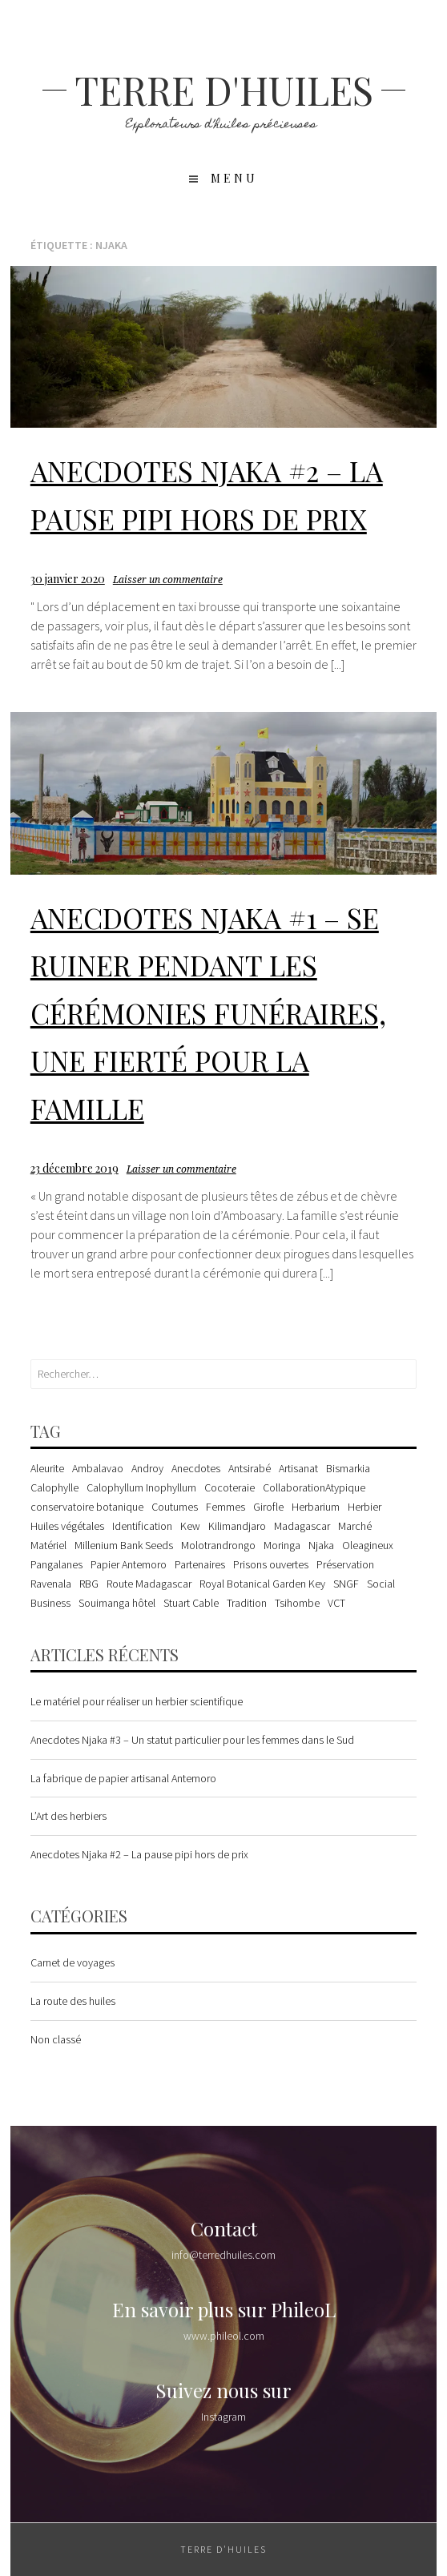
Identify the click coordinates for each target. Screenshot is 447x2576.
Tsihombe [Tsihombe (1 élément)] (297, 1603)
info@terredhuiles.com (223, 2255)
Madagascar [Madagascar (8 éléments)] (302, 1526)
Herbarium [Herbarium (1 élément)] (316, 1506)
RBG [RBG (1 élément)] (89, 1583)
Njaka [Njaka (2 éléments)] (321, 1545)
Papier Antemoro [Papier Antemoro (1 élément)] (129, 1564)
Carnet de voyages (72, 1962)
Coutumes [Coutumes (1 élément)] (174, 1506)
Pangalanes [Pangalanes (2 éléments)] (56, 1564)
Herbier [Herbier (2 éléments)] (364, 1506)
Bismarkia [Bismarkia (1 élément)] (348, 1468)
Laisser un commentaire (168, 580)
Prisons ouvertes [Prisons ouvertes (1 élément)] (270, 1564)
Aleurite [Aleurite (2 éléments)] (47, 1468)
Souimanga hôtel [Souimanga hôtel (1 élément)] (117, 1603)
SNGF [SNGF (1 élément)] (346, 1583)
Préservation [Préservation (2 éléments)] (345, 1564)
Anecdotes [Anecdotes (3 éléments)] (195, 1468)
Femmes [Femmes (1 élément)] (225, 1506)
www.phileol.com (223, 2335)
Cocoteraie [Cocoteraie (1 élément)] (229, 1487)
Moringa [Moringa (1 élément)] (282, 1545)
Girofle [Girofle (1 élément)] (268, 1506)
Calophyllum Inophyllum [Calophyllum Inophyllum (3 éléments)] (141, 1487)
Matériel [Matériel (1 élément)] (48, 1545)
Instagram (223, 2416)
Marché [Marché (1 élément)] (355, 1526)
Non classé (55, 2039)
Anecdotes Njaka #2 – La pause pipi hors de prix (139, 1854)
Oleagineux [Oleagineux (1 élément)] (367, 1545)
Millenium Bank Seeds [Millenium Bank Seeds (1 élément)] (123, 1545)
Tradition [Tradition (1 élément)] (247, 1603)
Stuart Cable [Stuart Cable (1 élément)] (191, 1603)
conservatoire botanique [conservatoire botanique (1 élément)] (86, 1506)
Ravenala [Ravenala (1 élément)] (50, 1583)
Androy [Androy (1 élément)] (147, 1468)
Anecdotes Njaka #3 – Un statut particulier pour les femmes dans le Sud (192, 1740)
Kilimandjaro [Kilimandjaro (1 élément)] (237, 1526)
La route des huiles (72, 2001)
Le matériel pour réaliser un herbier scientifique (136, 1701)
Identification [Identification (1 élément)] (142, 1526)
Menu (234, 178)
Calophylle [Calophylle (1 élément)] (54, 1487)
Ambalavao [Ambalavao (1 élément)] (97, 1468)
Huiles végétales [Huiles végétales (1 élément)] (67, 1526)
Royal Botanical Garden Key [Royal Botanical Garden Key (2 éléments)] (262, 1583)
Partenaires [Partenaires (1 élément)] (200, 1564)
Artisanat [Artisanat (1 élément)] (298, 1468)
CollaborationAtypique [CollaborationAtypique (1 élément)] (314, 1487)
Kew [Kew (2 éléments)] (190, 1526)
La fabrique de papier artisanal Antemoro (123, 1778)
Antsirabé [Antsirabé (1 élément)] (249, 1468)
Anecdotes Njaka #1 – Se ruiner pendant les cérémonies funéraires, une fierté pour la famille (208, 1013)
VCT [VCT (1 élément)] (336, 1603)
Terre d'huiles (223, 89)
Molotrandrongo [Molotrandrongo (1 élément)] (218, 1545)
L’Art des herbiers (68, 1816)
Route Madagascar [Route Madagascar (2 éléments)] (149, 1583)
